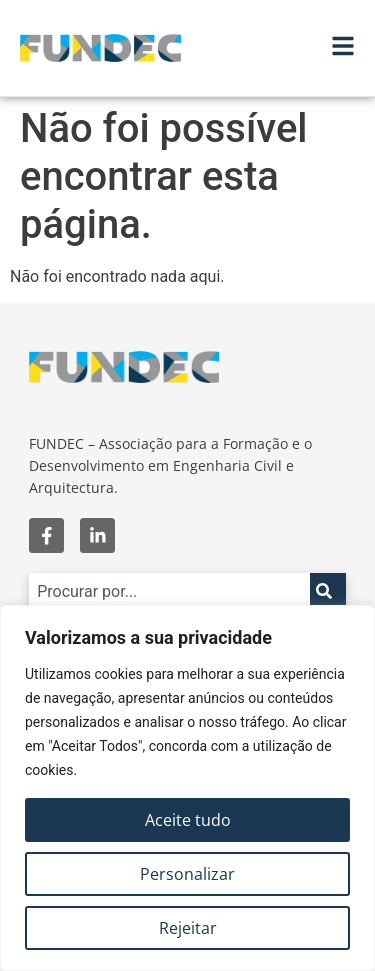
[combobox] (169, 591)
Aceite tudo (188, 820)
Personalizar (187, 874)
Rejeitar (188, 928)
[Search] (328, 591)
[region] (187, 788)
